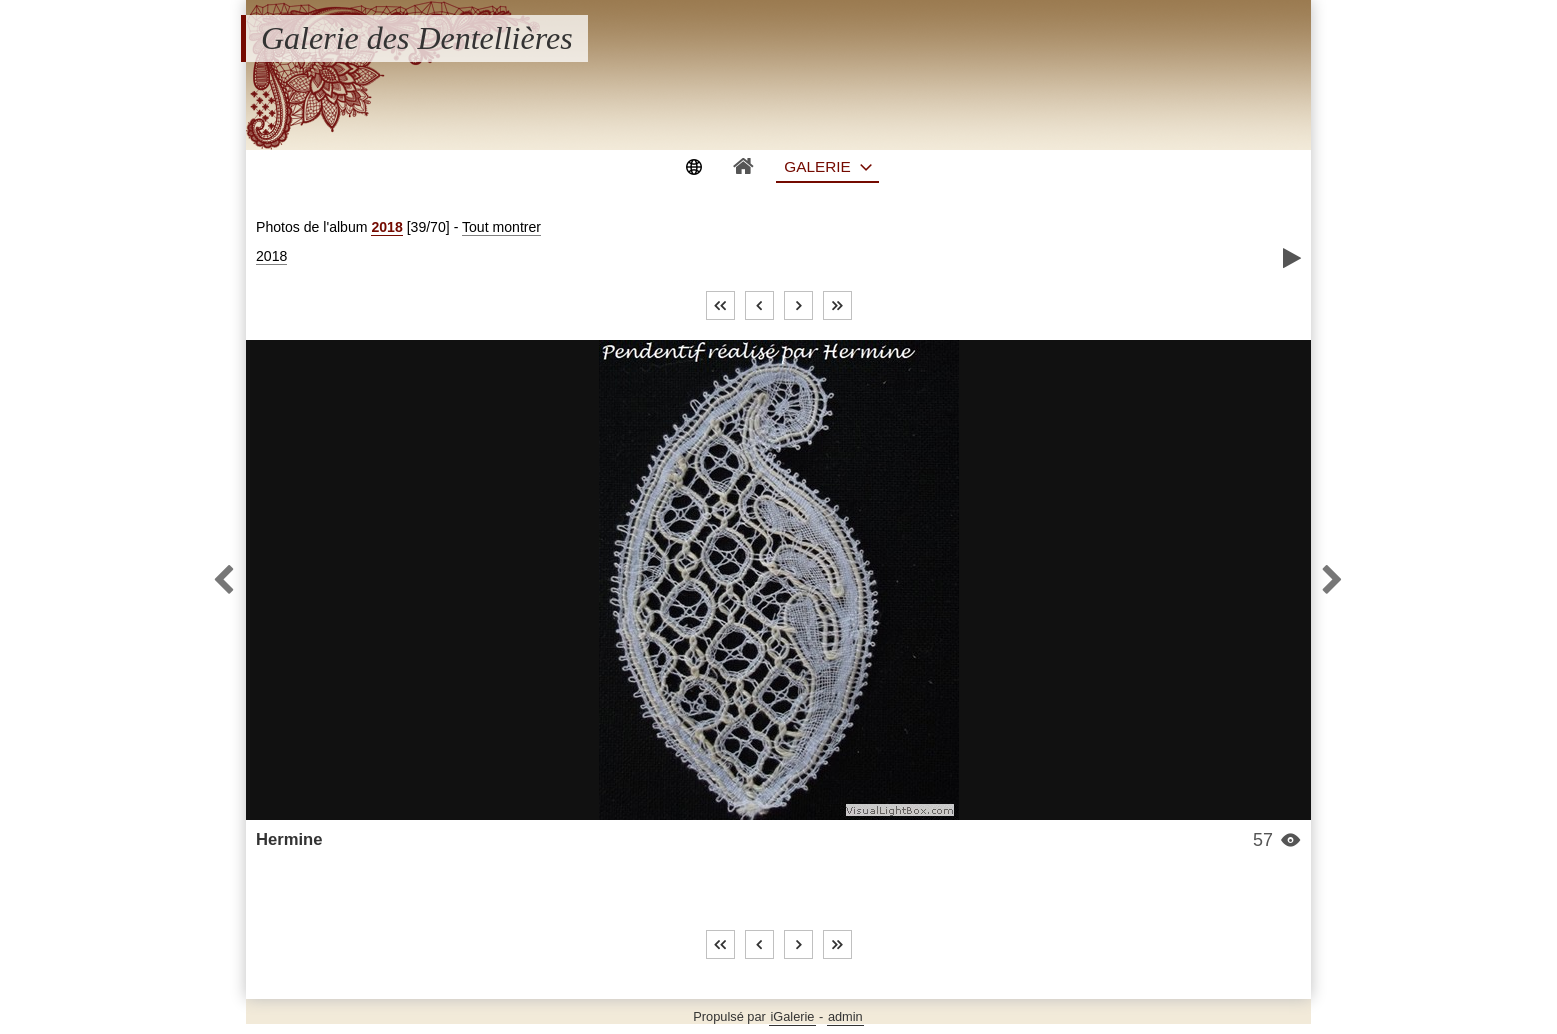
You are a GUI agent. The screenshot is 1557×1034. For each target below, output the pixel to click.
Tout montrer (501, 227)
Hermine (289, 839)
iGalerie (792, 1016)
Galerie (817, 166)
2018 (386, 227)
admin (845, 1016)
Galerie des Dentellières (417, 38)
